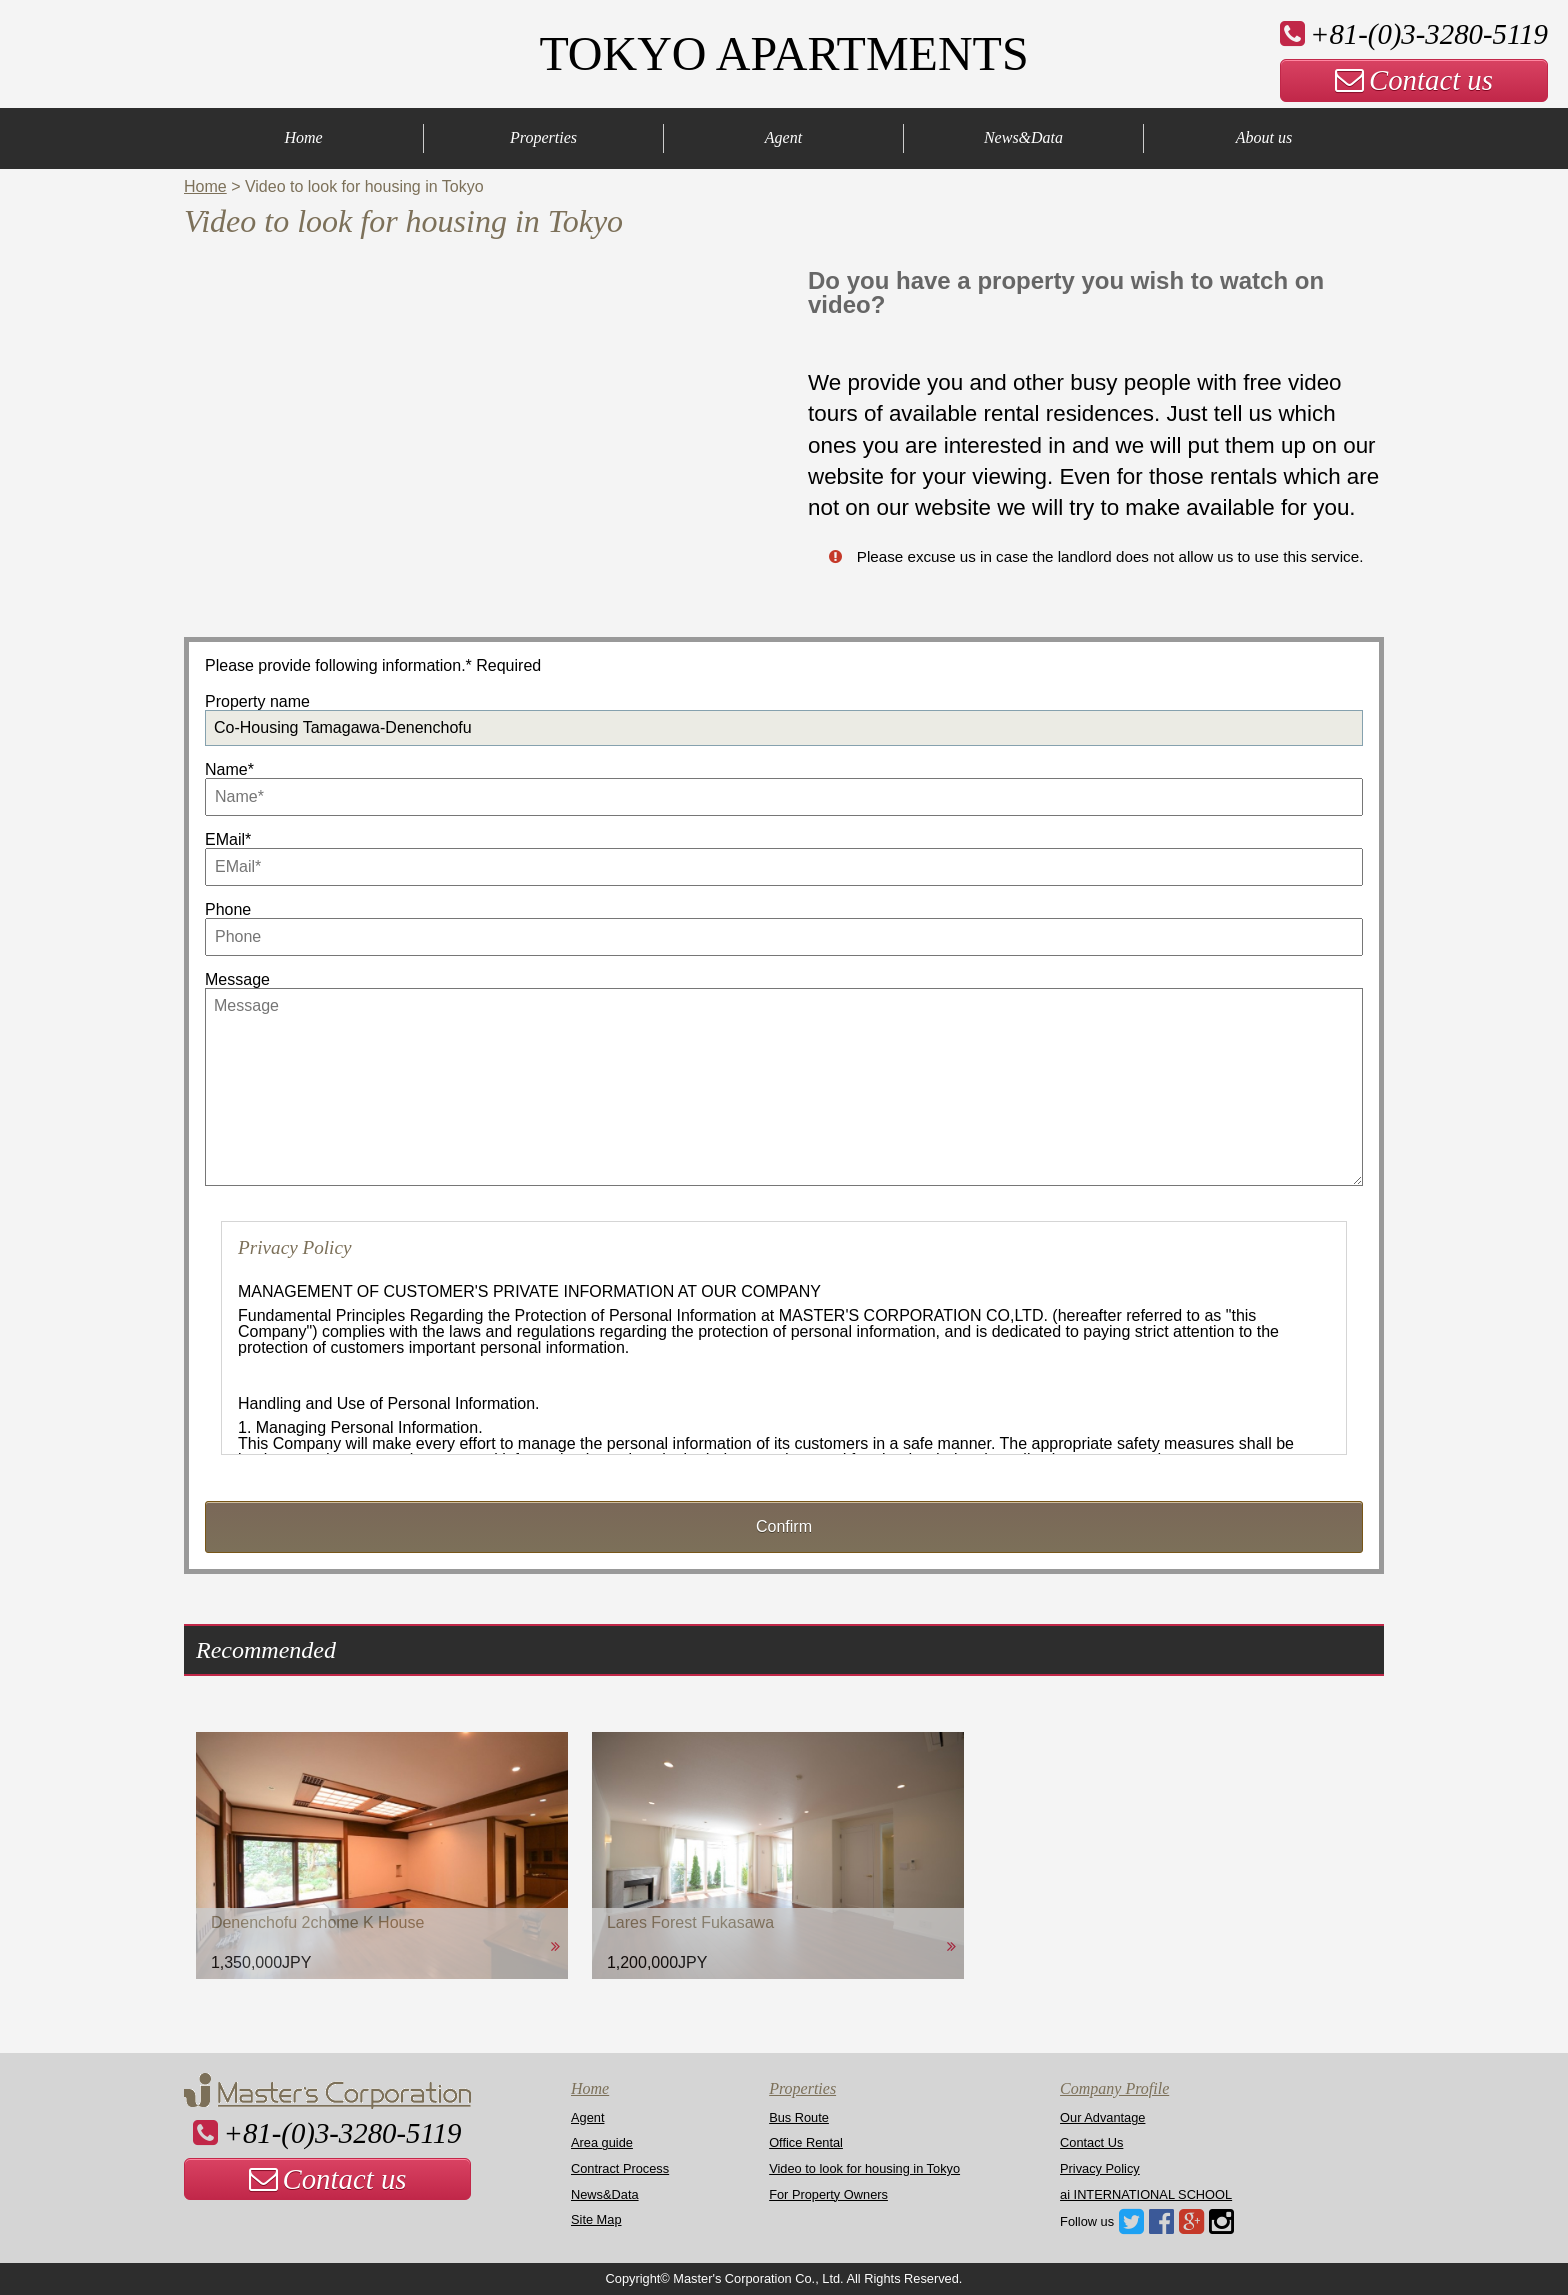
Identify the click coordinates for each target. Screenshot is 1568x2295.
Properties (543, 137)
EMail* (228, 839)
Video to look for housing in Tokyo (864, 2168)
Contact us (1414, 80)
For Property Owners (828, 2194)
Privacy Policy (1100, 2168)
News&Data (1023, 137)
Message (237, 979)
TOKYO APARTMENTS (783, 53)
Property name (257, 701)
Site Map (596, 2219)
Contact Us (1091, 2142)
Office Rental (806, 2142)
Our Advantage (1102, 2117)
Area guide (602, 2142)
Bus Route (799, 2117)
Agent (783, 137)
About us (1264, 137)
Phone (228, 909)
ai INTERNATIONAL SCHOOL (1146, 2194)
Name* (229, 769)
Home (303, 137)
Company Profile (1114, 2088)
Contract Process (620, 2168)
